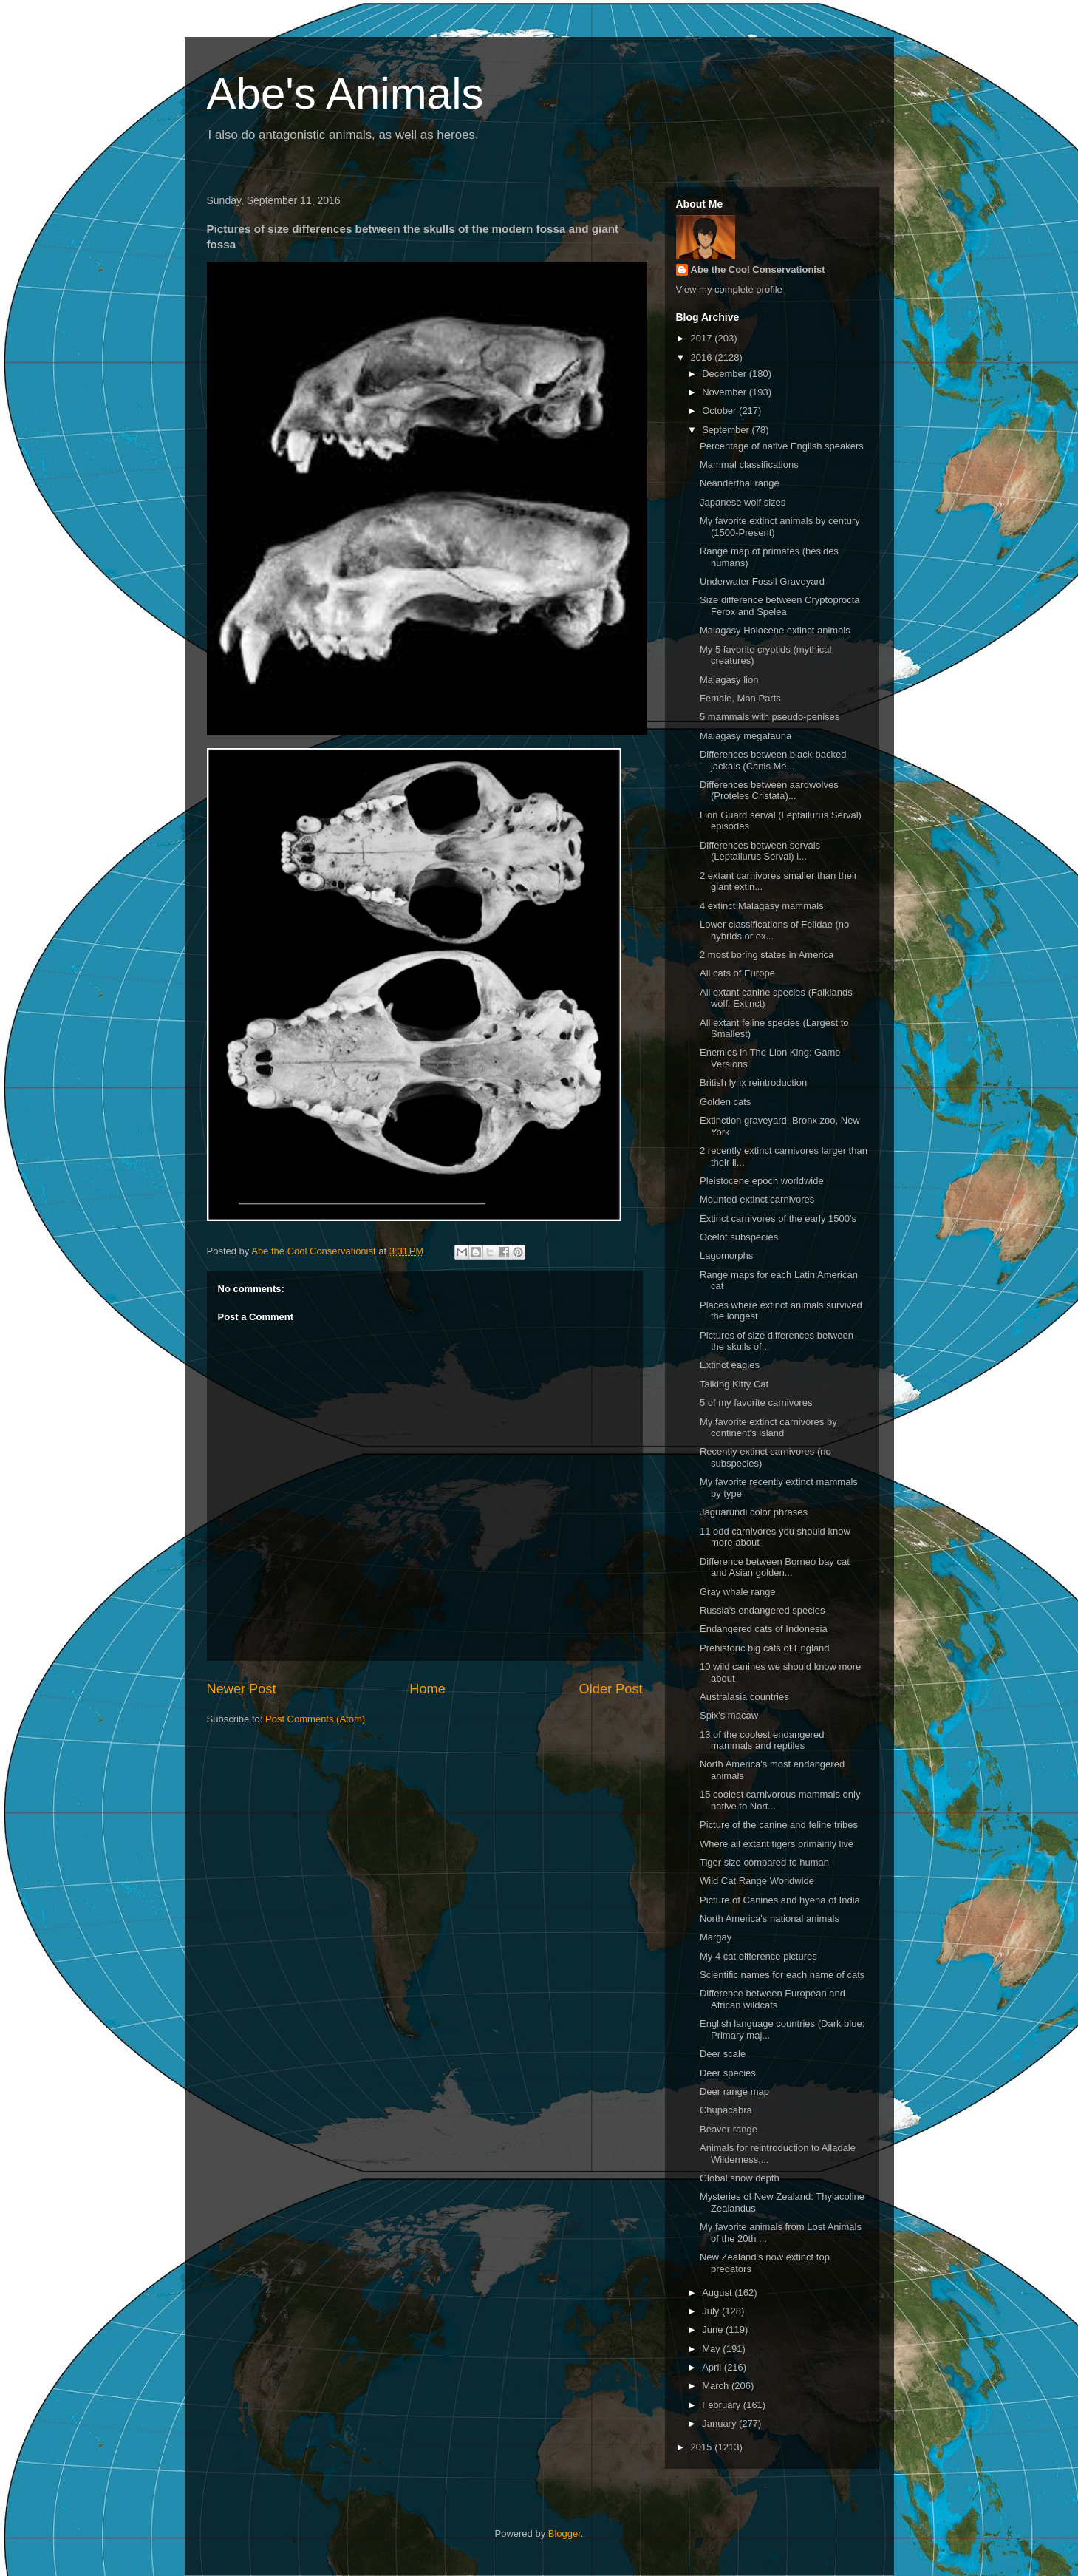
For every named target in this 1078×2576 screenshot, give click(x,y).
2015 (703, 2447)
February (722, 2404)
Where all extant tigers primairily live (776, 1843)
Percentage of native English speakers (782, 446)
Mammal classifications (749, 464)
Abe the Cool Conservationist (758, 269)
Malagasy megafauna (745, 735)
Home (427, 1689)
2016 (703, 357)
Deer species (728, 2073)
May (712, 2348)
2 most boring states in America (766, 954)
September (726, 429)
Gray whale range (738, 1591)
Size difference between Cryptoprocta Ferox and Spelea (780, 605)
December (725, 373)
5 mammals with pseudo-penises (769, 716)
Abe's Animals (345, 93)
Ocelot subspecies (739, 1237)
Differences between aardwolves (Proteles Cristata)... (769, 790)
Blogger (564, 2533)
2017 (703, 338)
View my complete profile (729, 289)
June (714, 2329)
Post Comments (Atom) (315, 1718)
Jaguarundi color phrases (754, 1512)
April (713, 2367)
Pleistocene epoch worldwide (762, 1180)
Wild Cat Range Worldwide (757, 1880)
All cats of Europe (737, 973)
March (716, 2385)
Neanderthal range (739, 483)
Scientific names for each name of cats (782, 1974)
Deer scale (723, 2053)
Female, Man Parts (740, 698)
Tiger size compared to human (764, 1862)
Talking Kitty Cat (734, 1384)
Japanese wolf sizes (742, 502)
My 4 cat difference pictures (758, 1956)
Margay (715, 1937)
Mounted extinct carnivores (757, 1199)
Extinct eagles (730, 1364)
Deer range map (734, 2091)
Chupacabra (726, 2109)
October (720, 410)
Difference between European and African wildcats (772, 1999)
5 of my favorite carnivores (756, 1402)
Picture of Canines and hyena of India (780, 1900)
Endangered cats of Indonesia (764, 1628)
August (718, 2292)
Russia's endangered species (762, 1610)
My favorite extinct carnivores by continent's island (768, 1427)
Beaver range (728, 2129)
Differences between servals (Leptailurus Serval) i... (760, 851)
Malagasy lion (729, 679)
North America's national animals (769, 1918)
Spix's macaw (729, 1715)
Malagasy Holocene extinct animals (775, 630)
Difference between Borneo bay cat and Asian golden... (775, 1567)
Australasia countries (744, 1696)
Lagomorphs (726, 1255)
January (720, 2423)
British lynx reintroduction (753, 1082)
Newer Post (241, 1689)
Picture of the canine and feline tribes (779, 1824)
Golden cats (725, 1101)
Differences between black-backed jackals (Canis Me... (773, 760)
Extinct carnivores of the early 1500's (778, 1218)
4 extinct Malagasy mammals (762, 905)
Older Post (611, 1689)
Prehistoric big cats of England (765, 1648)
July (712, 2311)
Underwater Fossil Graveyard (762, 581)
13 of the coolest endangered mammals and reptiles (762, 1740)
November (725, 392)
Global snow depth (739, 2178)
